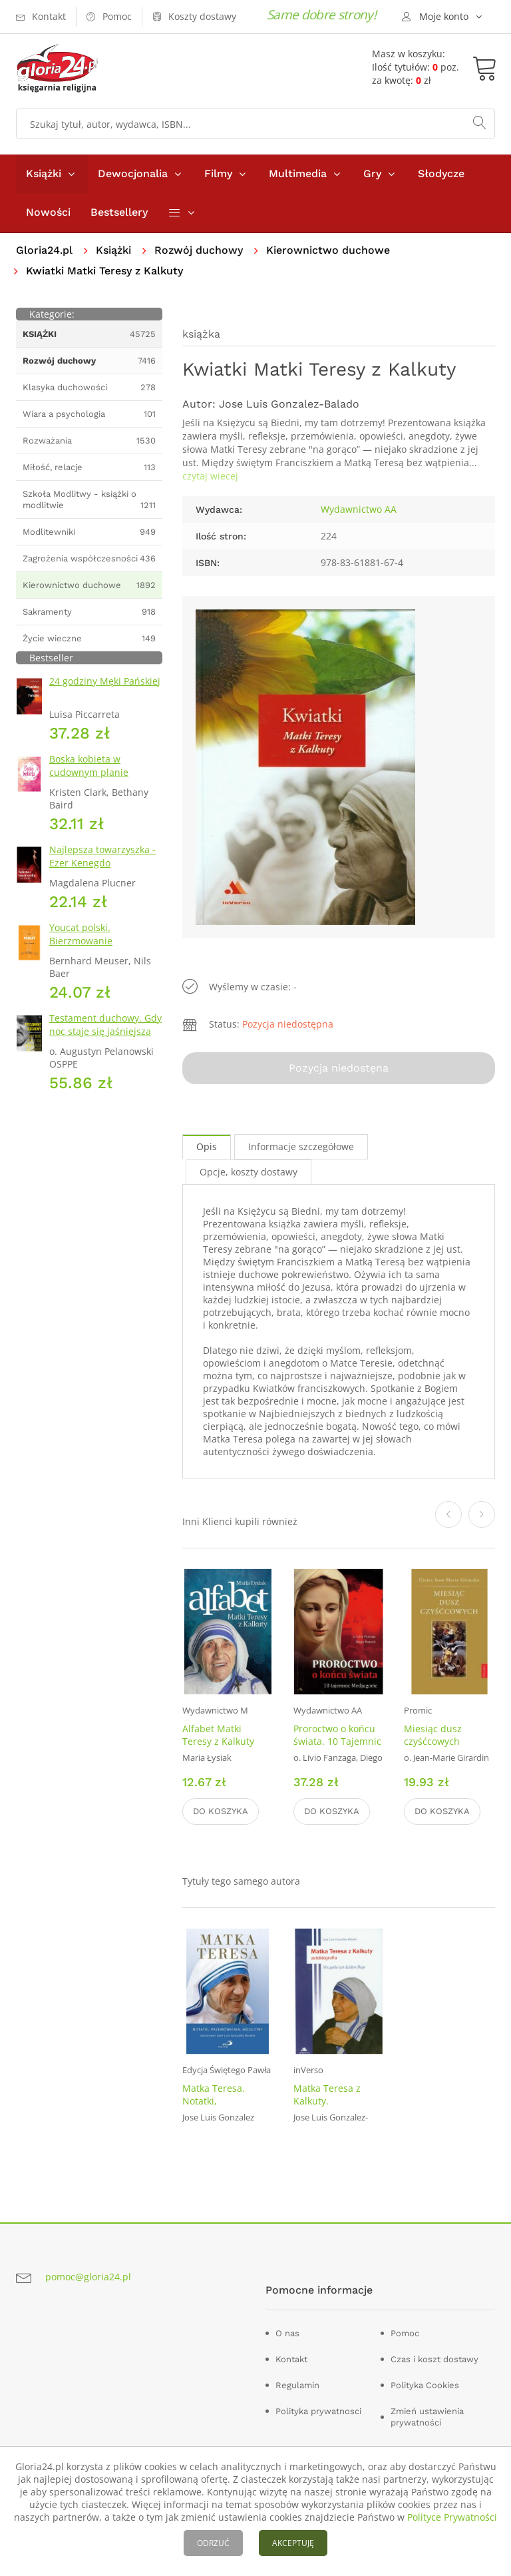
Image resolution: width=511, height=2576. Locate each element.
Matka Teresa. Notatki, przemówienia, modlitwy (215, 2107)
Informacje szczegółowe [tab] (301, 1146)
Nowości (48, 212)
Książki (43, 173)
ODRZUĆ (213, 2543)
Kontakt (291, 2359)
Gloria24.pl (44, 250)
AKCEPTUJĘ (293, 2543)
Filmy (218, 173)
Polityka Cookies (425, 2385)
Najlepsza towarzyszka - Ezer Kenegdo (102, 856)
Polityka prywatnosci (318, 2411)
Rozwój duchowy (198, 250)
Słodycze (441, 173)
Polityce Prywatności (452, 2517)
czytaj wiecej (210, 476)
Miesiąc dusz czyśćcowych (433, 1735)
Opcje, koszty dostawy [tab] (248, 1171)
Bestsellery (119, 212)
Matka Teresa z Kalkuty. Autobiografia (327, 2101)
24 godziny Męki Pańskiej (104, 681)
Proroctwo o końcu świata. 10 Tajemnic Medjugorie (337, 1741)
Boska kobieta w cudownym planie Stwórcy (88, 772)
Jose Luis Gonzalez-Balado (289, 404)
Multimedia (298, 173)
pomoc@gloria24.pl (88, 2276)
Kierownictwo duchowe (328, 250)
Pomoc (405, 2333)
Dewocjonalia (133, 173)
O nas (287, 2333)
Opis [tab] (206, 1146)
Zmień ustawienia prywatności (427, 2416)
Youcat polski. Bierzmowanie (80, 934)
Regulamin (297, 2385)
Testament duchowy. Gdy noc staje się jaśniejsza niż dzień (105, 1031)
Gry (372, 173)
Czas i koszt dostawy (434, 2359)
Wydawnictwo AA (359, 509)
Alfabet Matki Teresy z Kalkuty (218, 1735)
